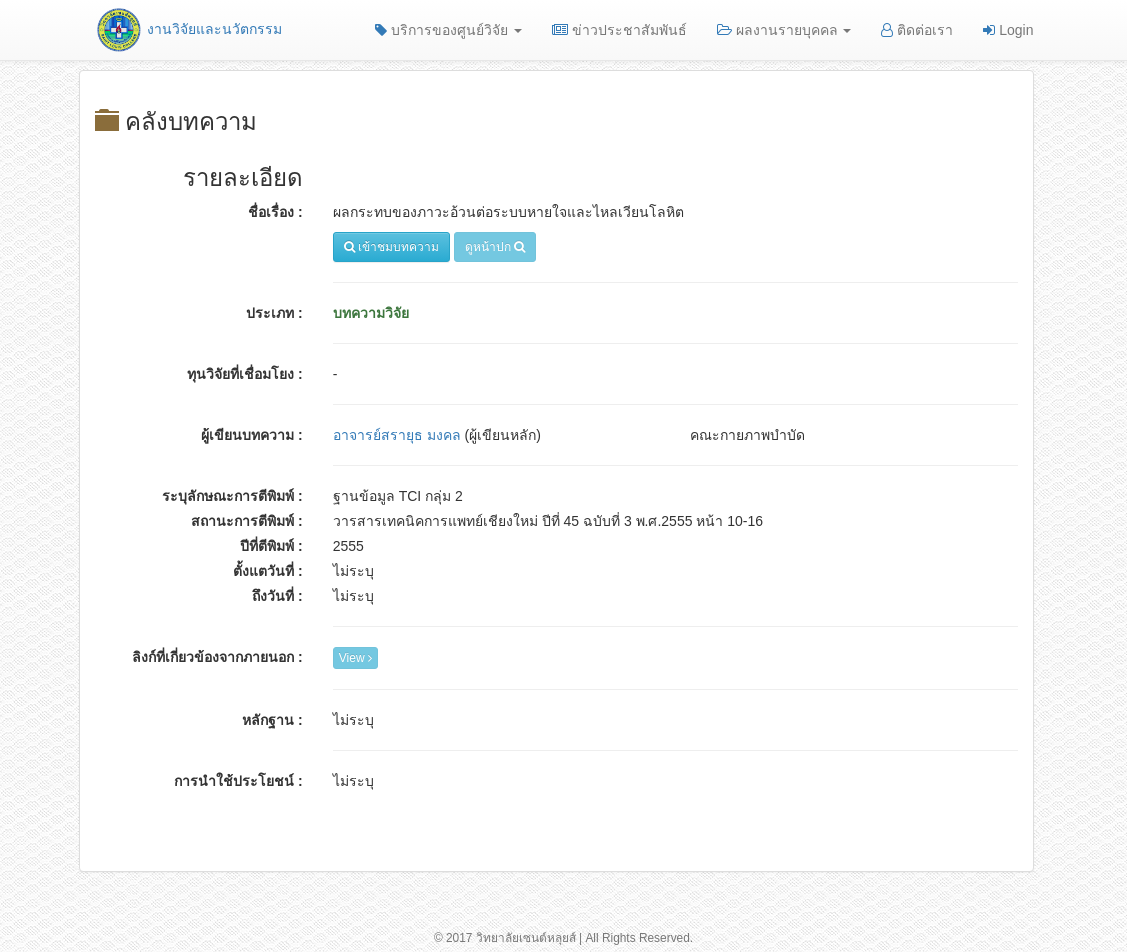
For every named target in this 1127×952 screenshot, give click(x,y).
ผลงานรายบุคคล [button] (784, 30)
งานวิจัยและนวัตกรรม (188, 29)
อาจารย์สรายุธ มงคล (397, 435)
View (355, 658)
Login (1008, 30)
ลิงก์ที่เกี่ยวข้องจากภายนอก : (217, 657)
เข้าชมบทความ (391, 247)
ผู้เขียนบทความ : (252, 435)
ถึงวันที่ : (277, 596)
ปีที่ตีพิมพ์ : (271, 546)
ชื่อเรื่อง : (275, 212)
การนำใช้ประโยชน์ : (238, 781)
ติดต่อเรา (917, 30)
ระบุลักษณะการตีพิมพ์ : (232, 496)
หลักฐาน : (272, 720)
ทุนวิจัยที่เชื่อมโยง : (245, 374)
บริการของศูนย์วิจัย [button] (448, 30)
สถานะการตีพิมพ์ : (247, 521)
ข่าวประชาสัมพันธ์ (619, 30)
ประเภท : (274, 313)
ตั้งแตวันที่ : (268, 571)
